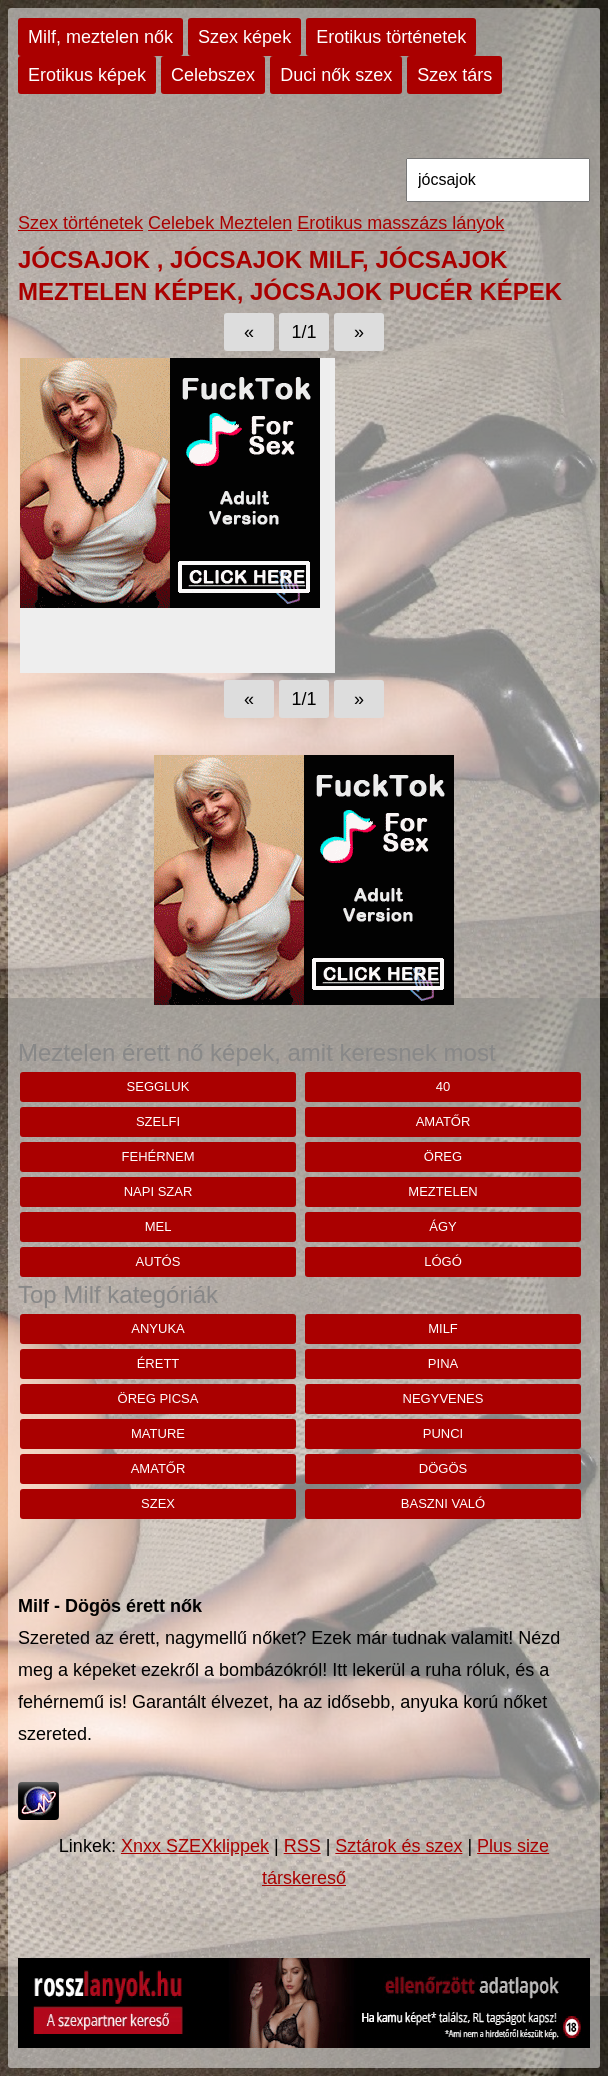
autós (158, 1261)
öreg (443, 1156)
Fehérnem (158, 1156)
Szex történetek (80, 223)
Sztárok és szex (398, 1846)
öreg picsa (158, 1398)
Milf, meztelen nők (100, 37)
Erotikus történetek (391, 37)
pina (443, 1363)
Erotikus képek (87, 75)
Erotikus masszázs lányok (400, 223)
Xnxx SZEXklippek (195, 1846)
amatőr (443, 1121)
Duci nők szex (336, 75)
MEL (158, 1226)
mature (158, 1433)
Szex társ (454, 75)
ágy (442, 1226)
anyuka (157, 1328)
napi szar (158, 1191)
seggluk (158, 1086)
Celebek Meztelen (220, 223)
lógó (443, 1261)
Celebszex (213, 75)
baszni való (443, 1503)
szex (158, 1503)
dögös (443, 1468)
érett (158, 1363)
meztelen (442, 1191)
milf (443, 1328)
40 (443, 1086)
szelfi (158, 1121)
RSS (302, 1846)
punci (443, 1433)
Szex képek (244, 37)
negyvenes (443, 1398)
